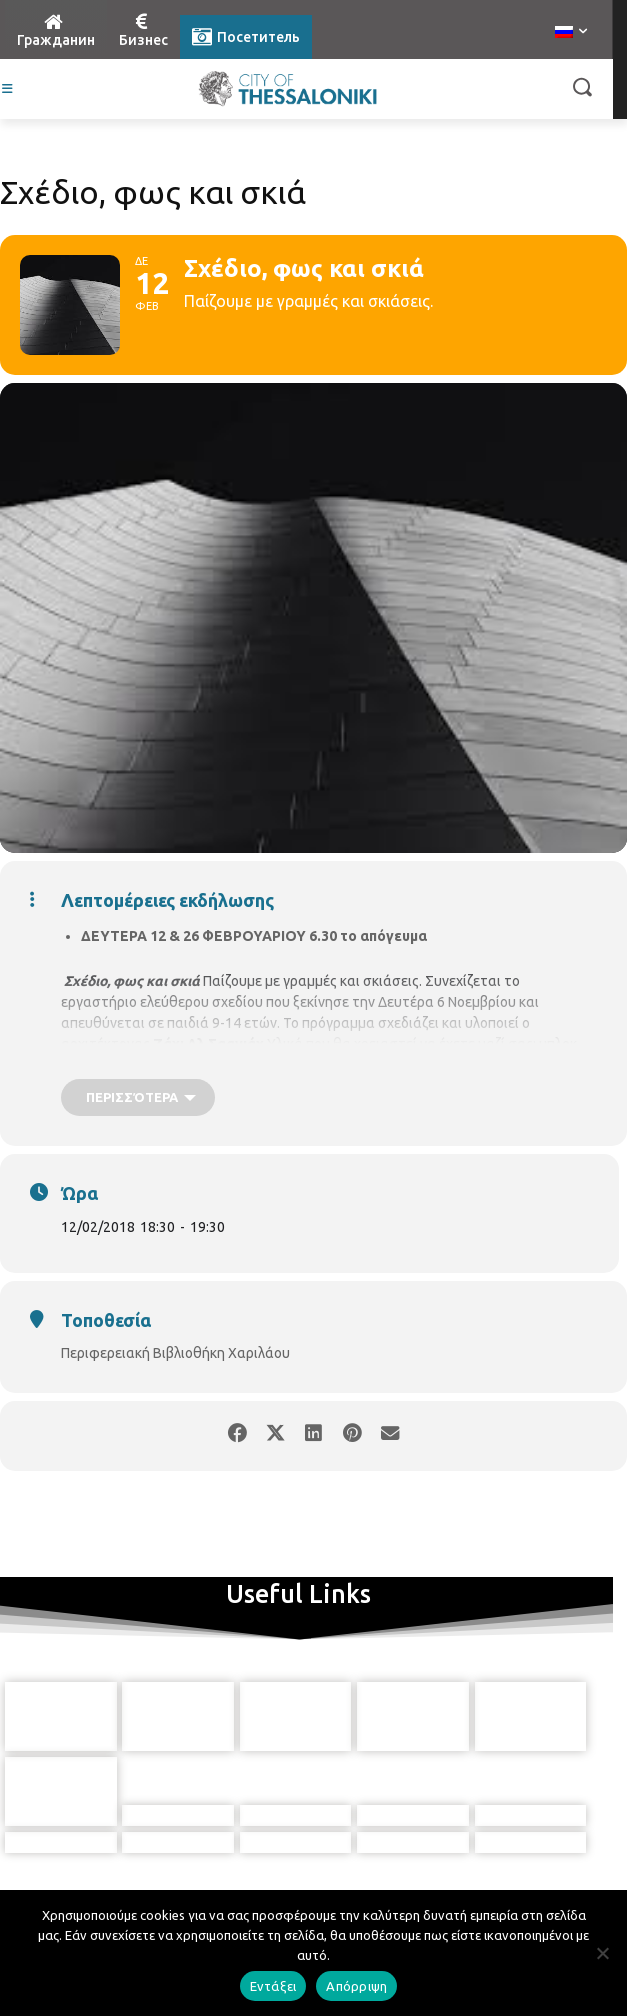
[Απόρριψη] (602, 1953)
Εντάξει (273, 1986)
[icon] (371, 1843)
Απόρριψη (356, 1986)
